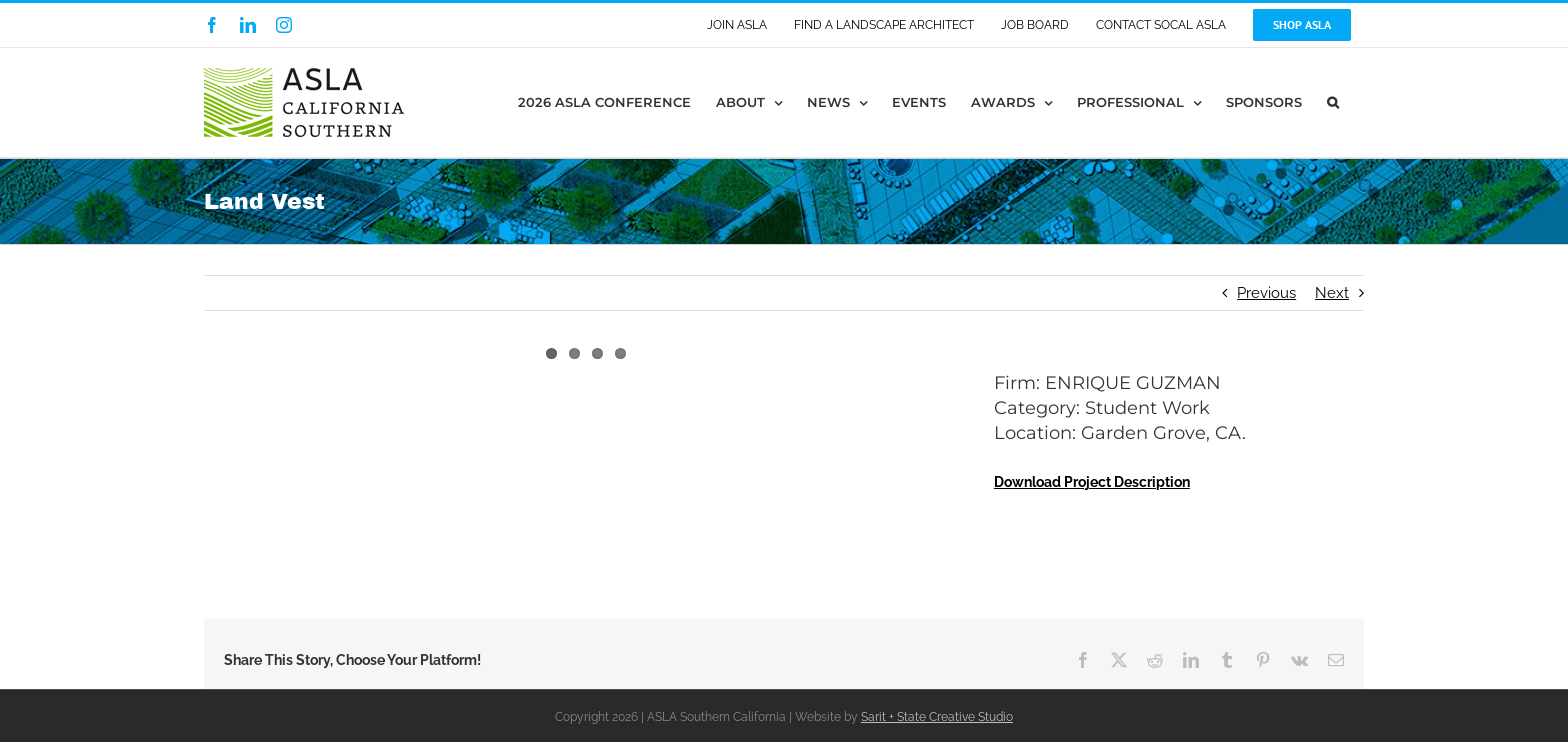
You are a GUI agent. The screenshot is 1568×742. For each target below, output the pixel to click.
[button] (1333, 102)
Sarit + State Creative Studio (937, 717)
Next (1332, 293)
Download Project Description (1092, 482)
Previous (1266, 293)
